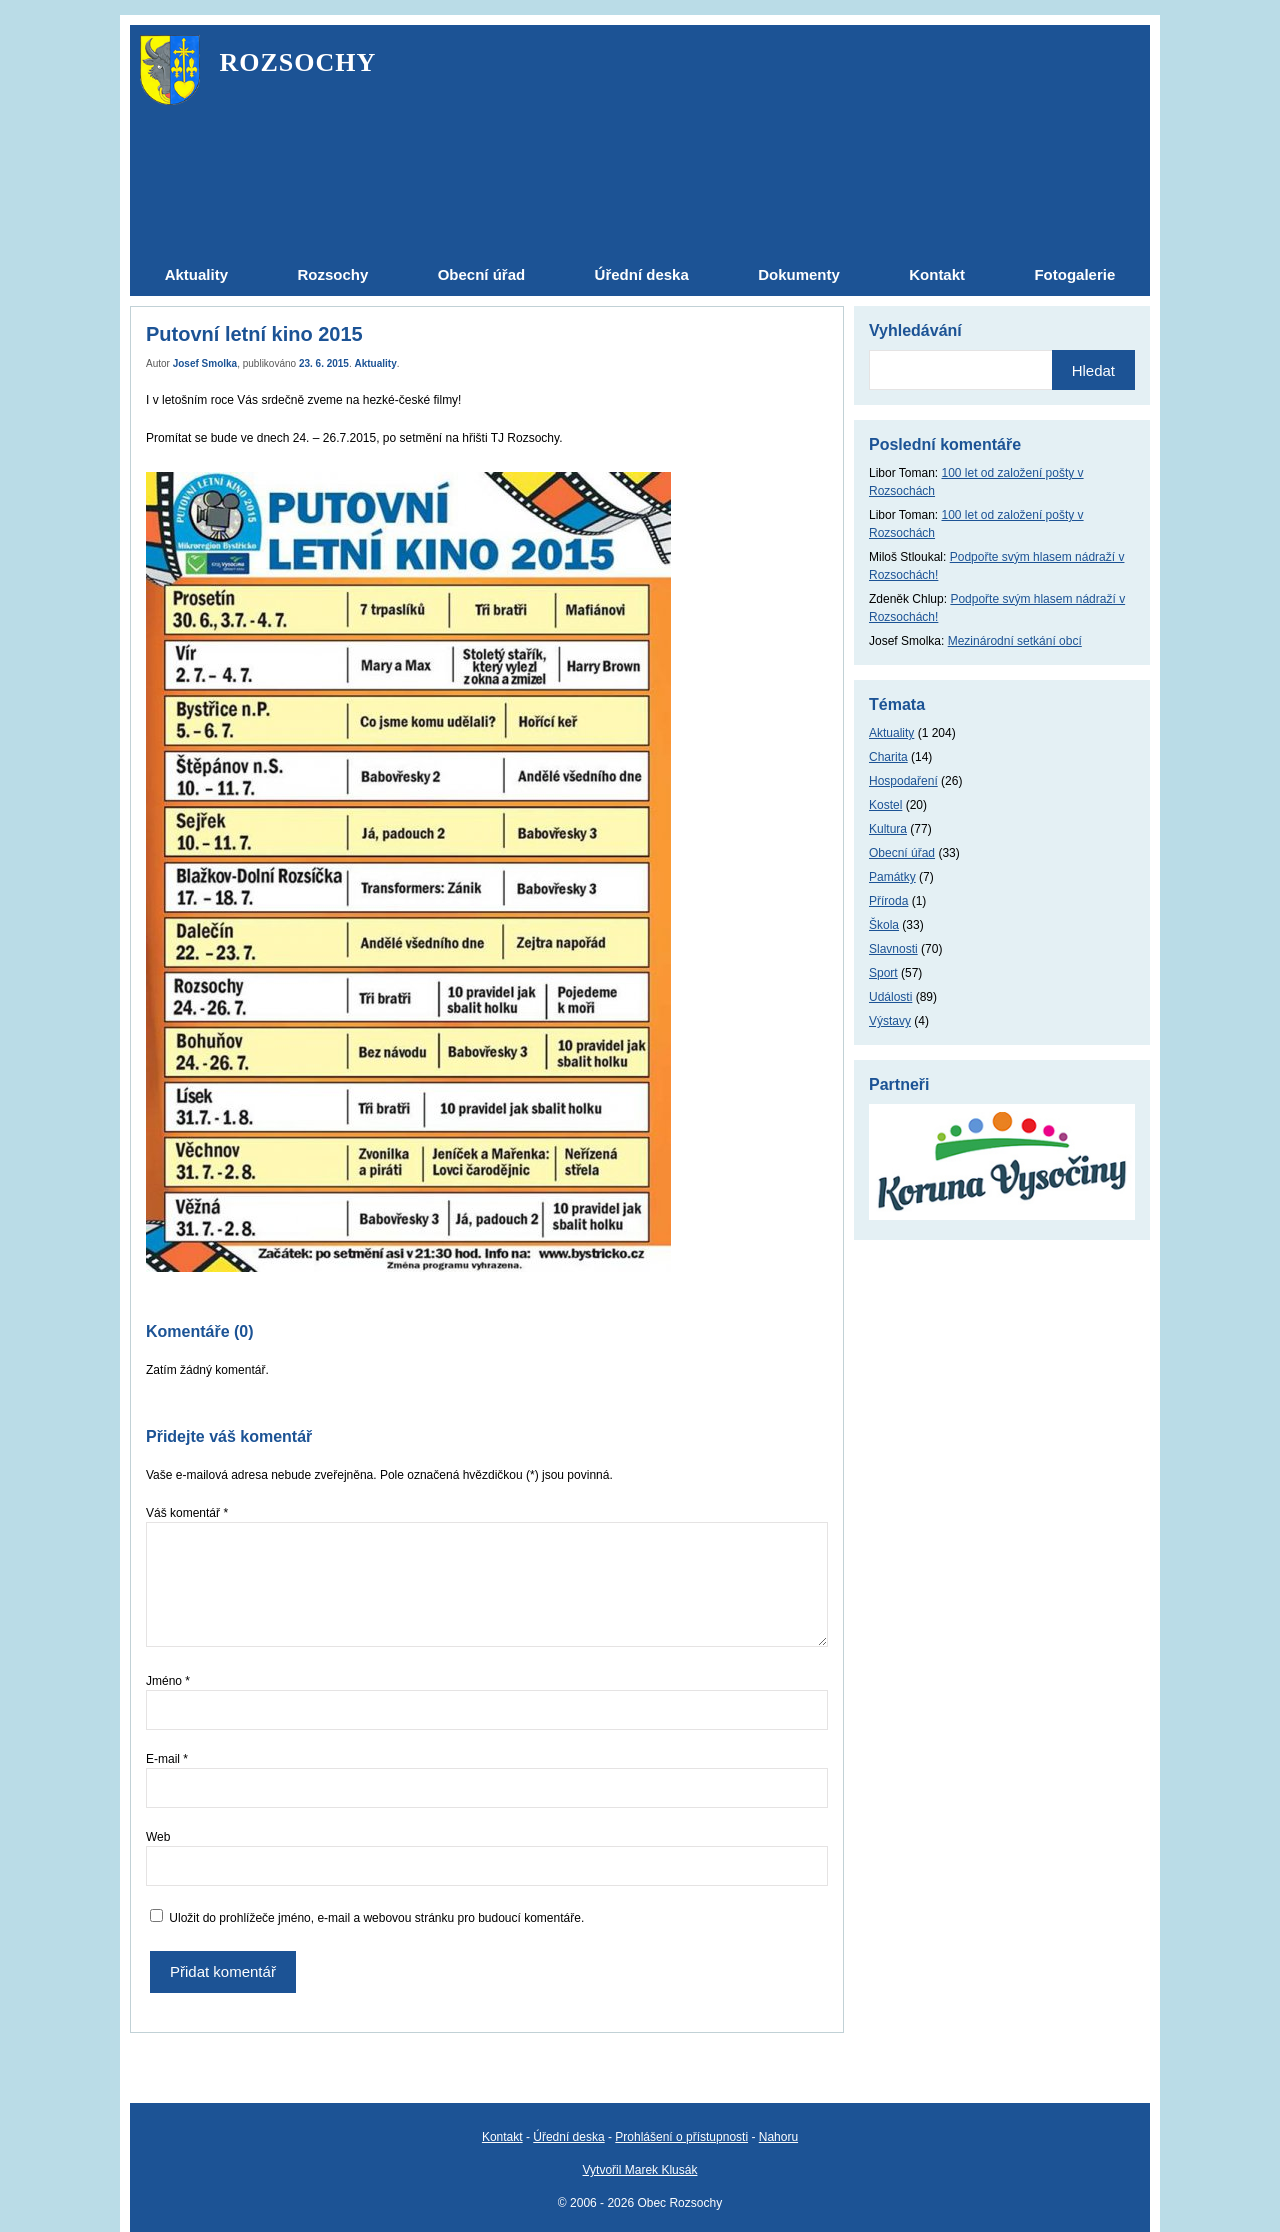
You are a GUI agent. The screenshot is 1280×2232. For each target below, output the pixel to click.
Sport (883, 973)
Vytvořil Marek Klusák (640, 2170)
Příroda (888, 901)
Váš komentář (187, 1513)
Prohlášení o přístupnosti (681, 2137)
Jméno (168, 1681)
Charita (888, 757)
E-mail (167, 1759)
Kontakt (502, 2137)
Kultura (888, 829)
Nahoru (778, 2137)
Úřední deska (568, 2137)
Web (158, 1837)
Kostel (885, 805)
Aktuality (376, 363)
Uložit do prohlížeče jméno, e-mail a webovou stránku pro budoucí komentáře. (376, 1918)
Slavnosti (893, 949)
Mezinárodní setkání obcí (1015, 641)
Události (890, 997)
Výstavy (890, 1021)
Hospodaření (903, 781)
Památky (892, 877)
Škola (884, 925)
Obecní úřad (902, 853)
